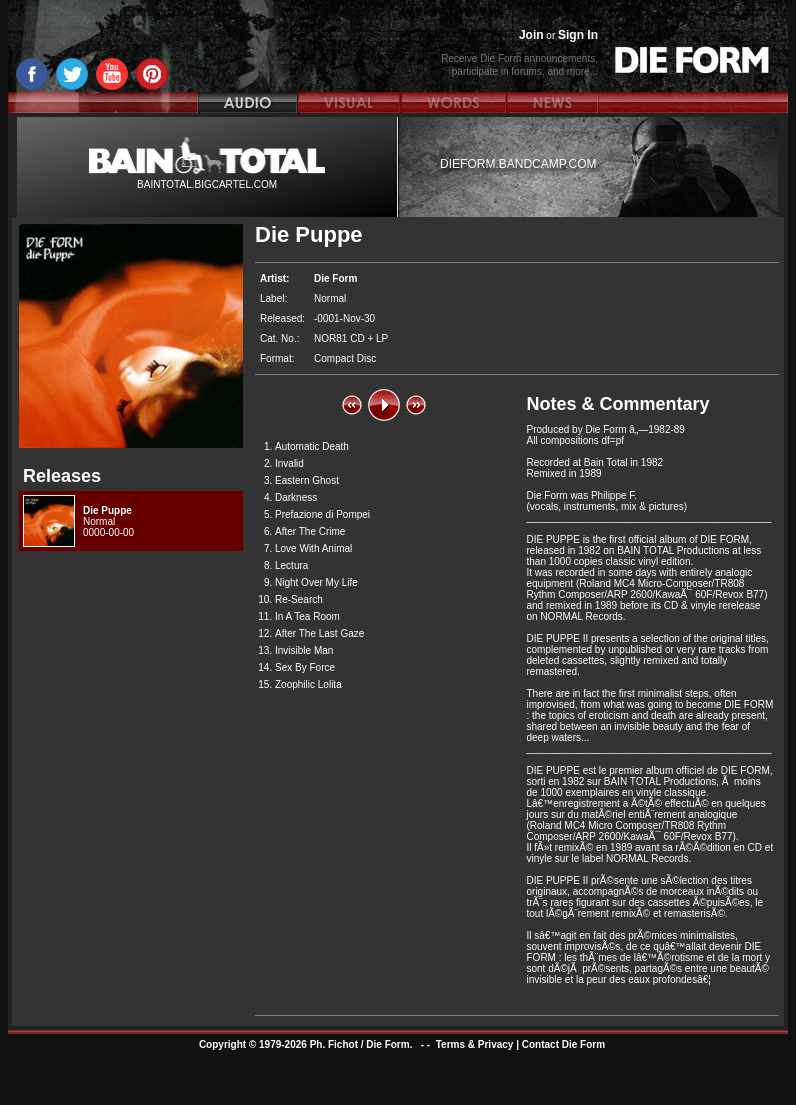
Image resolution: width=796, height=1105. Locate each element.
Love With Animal (313, 548)
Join (531, 35)
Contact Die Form (563, 1044)
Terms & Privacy (475, 1044)
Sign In (578, 35)
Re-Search (299, 599)
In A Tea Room (307, 616)
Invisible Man (304, 650)
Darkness (296, 497)
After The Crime (310, 531)
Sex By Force (305, 667)
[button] (352, 405)
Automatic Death (312, 446)
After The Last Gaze (319, 633)
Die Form (335, 278)
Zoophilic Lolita (308, 684)
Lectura (291, 565)
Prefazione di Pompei (322, 514)
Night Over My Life (316, 582)
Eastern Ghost (307, 480)
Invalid (289, 463)
